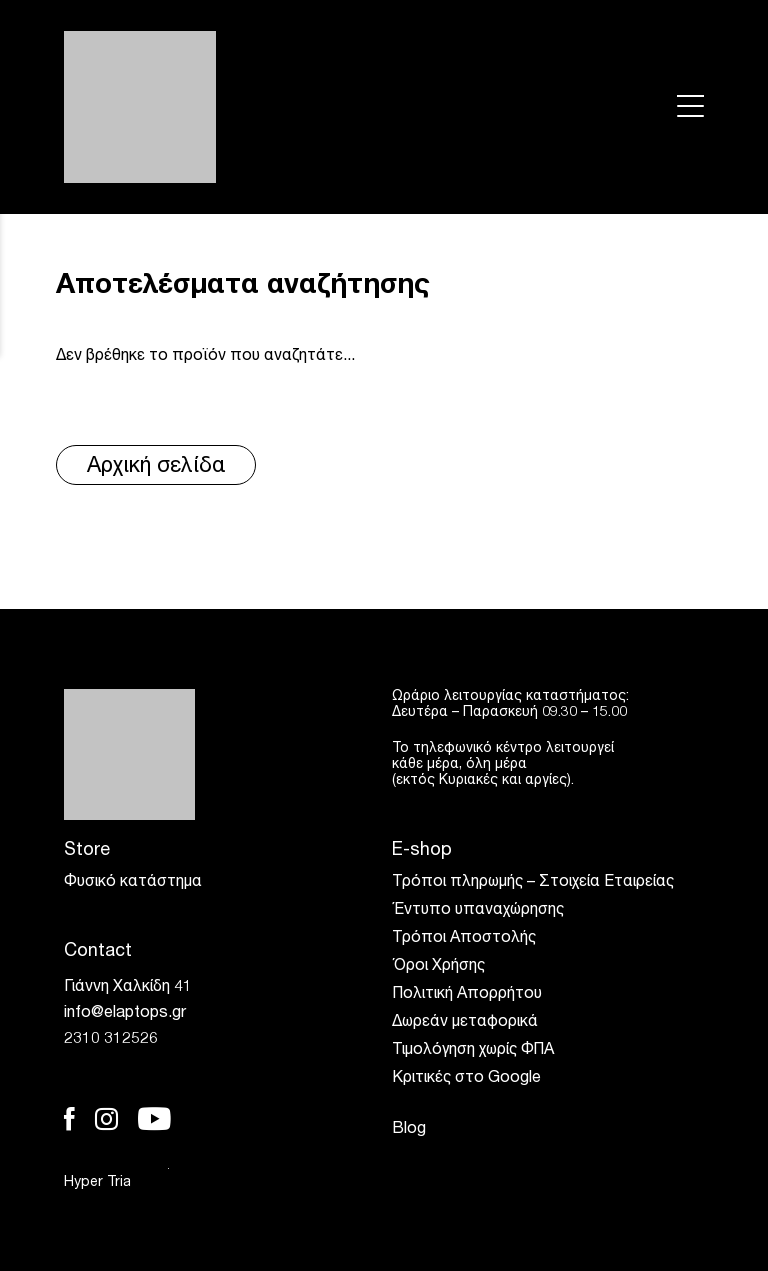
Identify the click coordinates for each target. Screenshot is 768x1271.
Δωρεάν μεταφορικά (465, 1023)
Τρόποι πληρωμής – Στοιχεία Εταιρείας (533, 883)
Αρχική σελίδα (156, 467)
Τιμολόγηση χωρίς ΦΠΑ (473, 1051)
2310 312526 (111, 1040)
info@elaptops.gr (125, 1014)
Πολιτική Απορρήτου (467, 995)
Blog (409, 1130)
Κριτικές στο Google (466, 1079)
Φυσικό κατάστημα (133, 883)
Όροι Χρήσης (438, 967)
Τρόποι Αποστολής (464, 939)
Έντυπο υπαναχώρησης (478, 911)
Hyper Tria (116, 1182)
